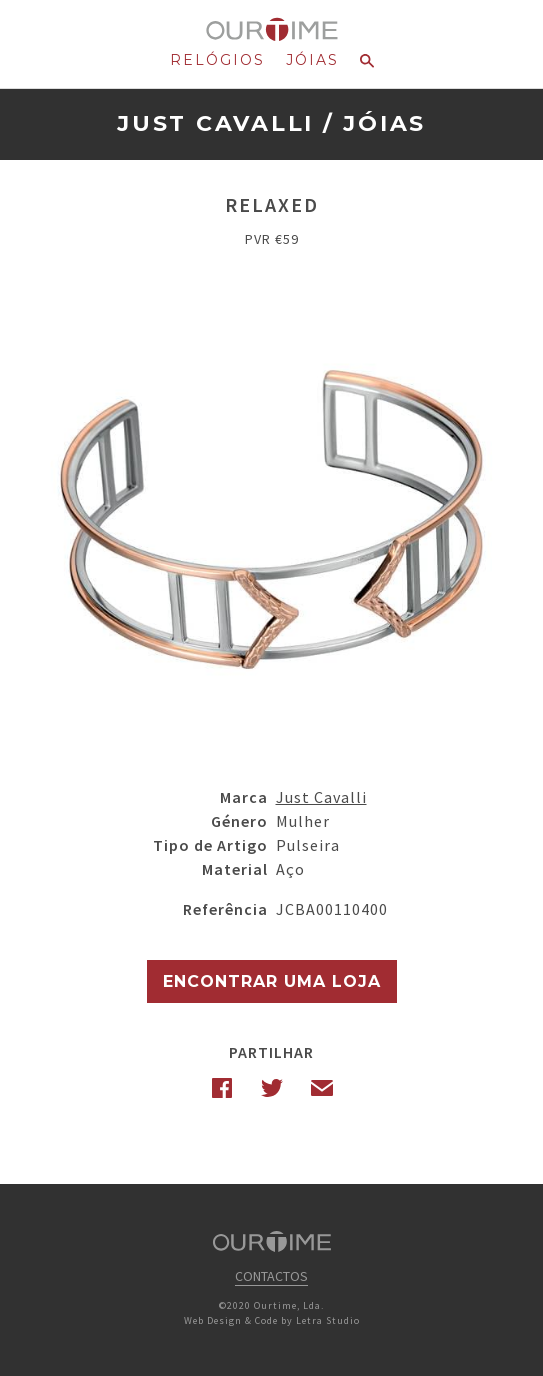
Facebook (222, 1088)
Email (322, 1088)
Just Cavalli (215, 123)
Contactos (271, 1276)
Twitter (272, 1088)
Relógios (217, 60)
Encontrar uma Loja (272, 981)
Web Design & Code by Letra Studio (272, 1320)
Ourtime (271, 30)
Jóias (312, 60)
